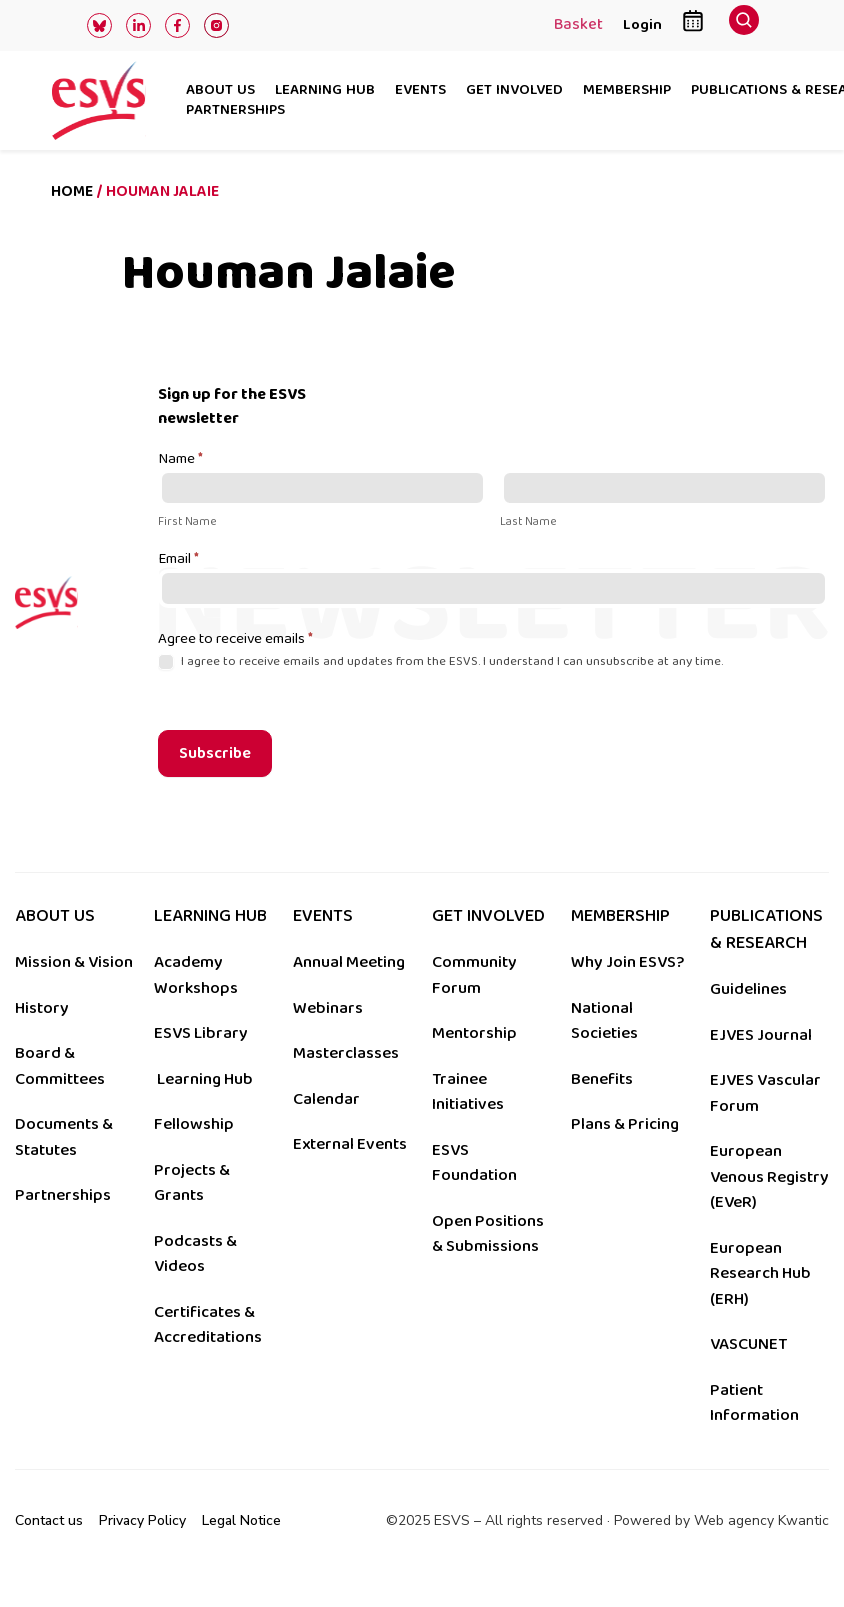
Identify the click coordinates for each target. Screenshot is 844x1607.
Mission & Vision (74, 962)
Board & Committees (60, 1066)
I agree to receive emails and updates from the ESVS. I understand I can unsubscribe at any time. (440, 661)
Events (420, 91)
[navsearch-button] (744, 25)
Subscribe (215, 753)
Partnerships (235, 111)
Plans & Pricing (625, 1124)
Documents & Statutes (64, 1137)
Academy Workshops (196, 975)
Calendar (326, 1099)
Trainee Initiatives (468, 1092)
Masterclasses (346, 1053)
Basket (578, 26)
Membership (627, 91)
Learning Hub (205, 1079)
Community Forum (474, 975)
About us (220, 91)
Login (642, 24)
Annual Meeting (349, 962)
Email (178, 560)
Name (180, 460)
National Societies (604, 1021)
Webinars (328, 1008)
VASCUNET (748, 1344)
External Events (350, 1144)
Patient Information (754, 1403)
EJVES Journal (761, 1035)
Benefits (602, 1079)
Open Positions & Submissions (488, 1234)
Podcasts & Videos (195, 1254)
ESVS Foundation (474, 1163)
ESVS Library (201, 1033)
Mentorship (474, 1033)
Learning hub (325, 91)
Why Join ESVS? (627, 962)
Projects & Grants (192, 1183)
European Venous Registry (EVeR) (769, 1176)
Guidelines (748, 989)
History (42, 1008)
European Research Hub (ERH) (760, 1273)
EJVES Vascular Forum (765, 1093)
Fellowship (194, 1124)
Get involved (514, 91)
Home (72, 191)
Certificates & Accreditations (208, 1325)
